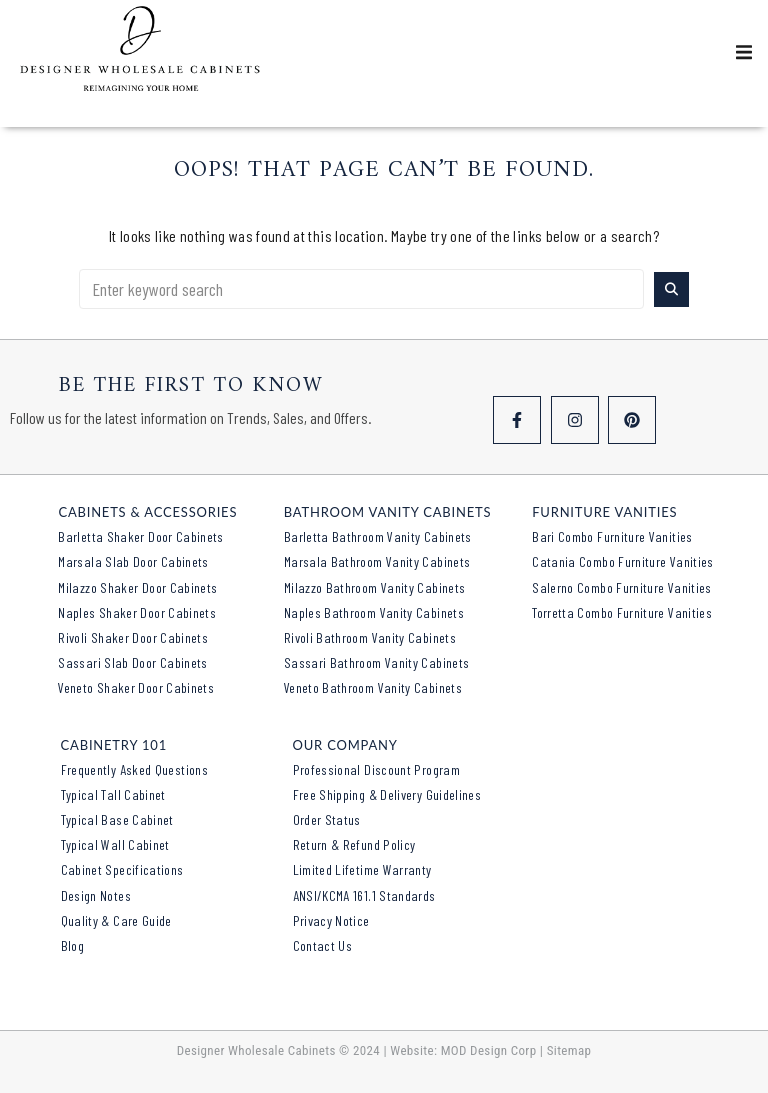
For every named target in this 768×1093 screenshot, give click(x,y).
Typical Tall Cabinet (113, 794)
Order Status (327, 819)
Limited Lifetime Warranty (362, 869)
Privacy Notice (331, 920)
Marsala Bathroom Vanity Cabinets (377, 561)
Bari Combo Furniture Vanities (612, 536)
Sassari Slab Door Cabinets (132, 662)
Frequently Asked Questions (134, 769)
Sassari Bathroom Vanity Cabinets (377, 662)
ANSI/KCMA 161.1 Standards (364, 895)
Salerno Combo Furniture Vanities (622, 587)
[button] (744, 52)
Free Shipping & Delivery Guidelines (387, 794)
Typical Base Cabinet (117, 819)
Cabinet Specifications (122, 869)
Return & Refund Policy (354, 844)
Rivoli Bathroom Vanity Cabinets (370, 637)
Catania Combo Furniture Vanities (623, 561)
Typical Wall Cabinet (115, 844)
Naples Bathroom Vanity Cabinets (374, 612)
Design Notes (96, 895)
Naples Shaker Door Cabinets (137, 612)
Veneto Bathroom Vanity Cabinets (373, 687)
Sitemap (569, 1050)
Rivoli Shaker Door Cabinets (133, 637)
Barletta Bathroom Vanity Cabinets (378, 536)
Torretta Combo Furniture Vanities (622, 612)
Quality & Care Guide (116, 920)
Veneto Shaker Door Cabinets (136, 687)
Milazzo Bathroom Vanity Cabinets (375, 587)
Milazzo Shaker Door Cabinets (137, 587)
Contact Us (323, 945)
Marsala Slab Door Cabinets (133, 561)
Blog (72, 945)
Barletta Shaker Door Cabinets (140, 536)
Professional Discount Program (376, 769)
